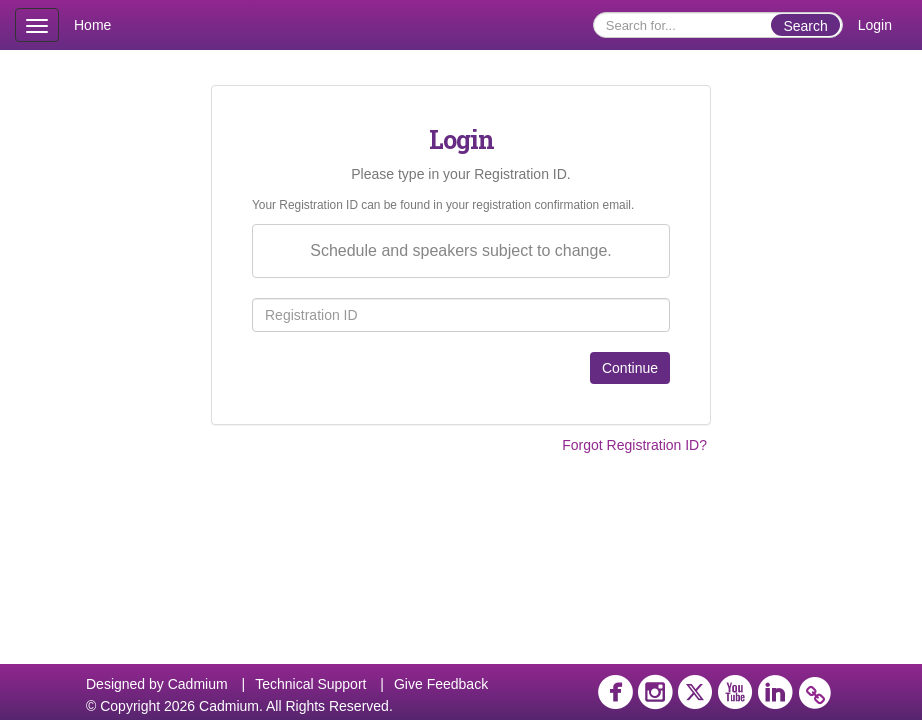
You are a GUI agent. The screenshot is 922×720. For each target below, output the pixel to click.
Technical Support (310, 684)
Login (875, 25)
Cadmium (198, 684)
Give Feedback (441, 684)
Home (92, 25)
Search (805, 26)
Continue (630, 368)
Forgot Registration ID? (634, 445)
